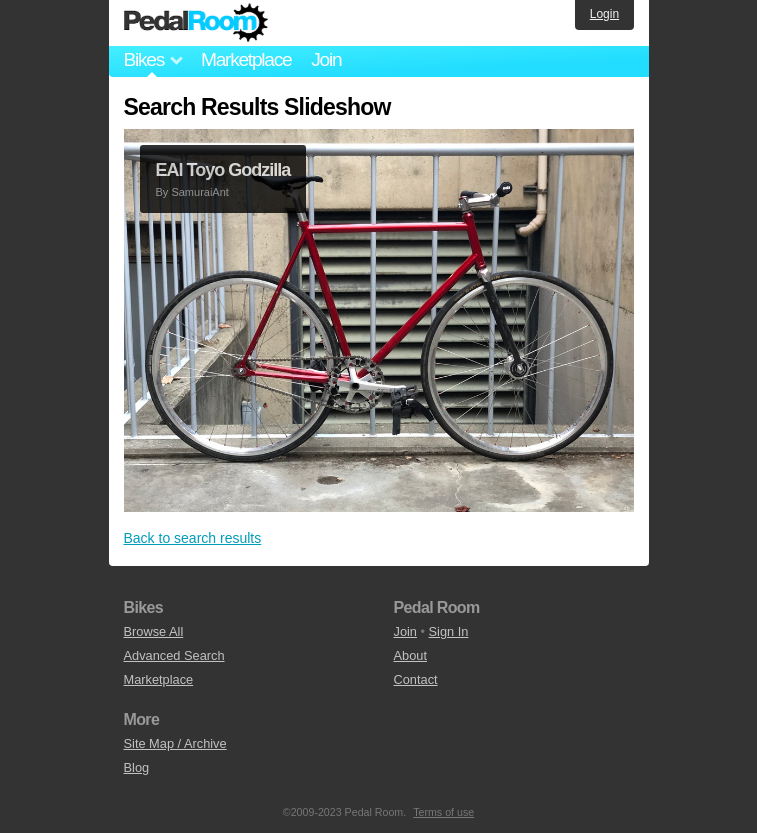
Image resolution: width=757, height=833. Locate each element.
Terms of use (443, 812)
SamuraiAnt (199, 192)
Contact (416, 679)
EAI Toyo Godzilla (223, 170)
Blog (137, 767)
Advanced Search (174, 655)
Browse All (154, 631)
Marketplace (246, 59)
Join (326, 59)
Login (604, 14)
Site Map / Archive (175, 743)
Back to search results (193, 538)
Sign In (449, 631)
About (410, 655)
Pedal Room (196, 23)
